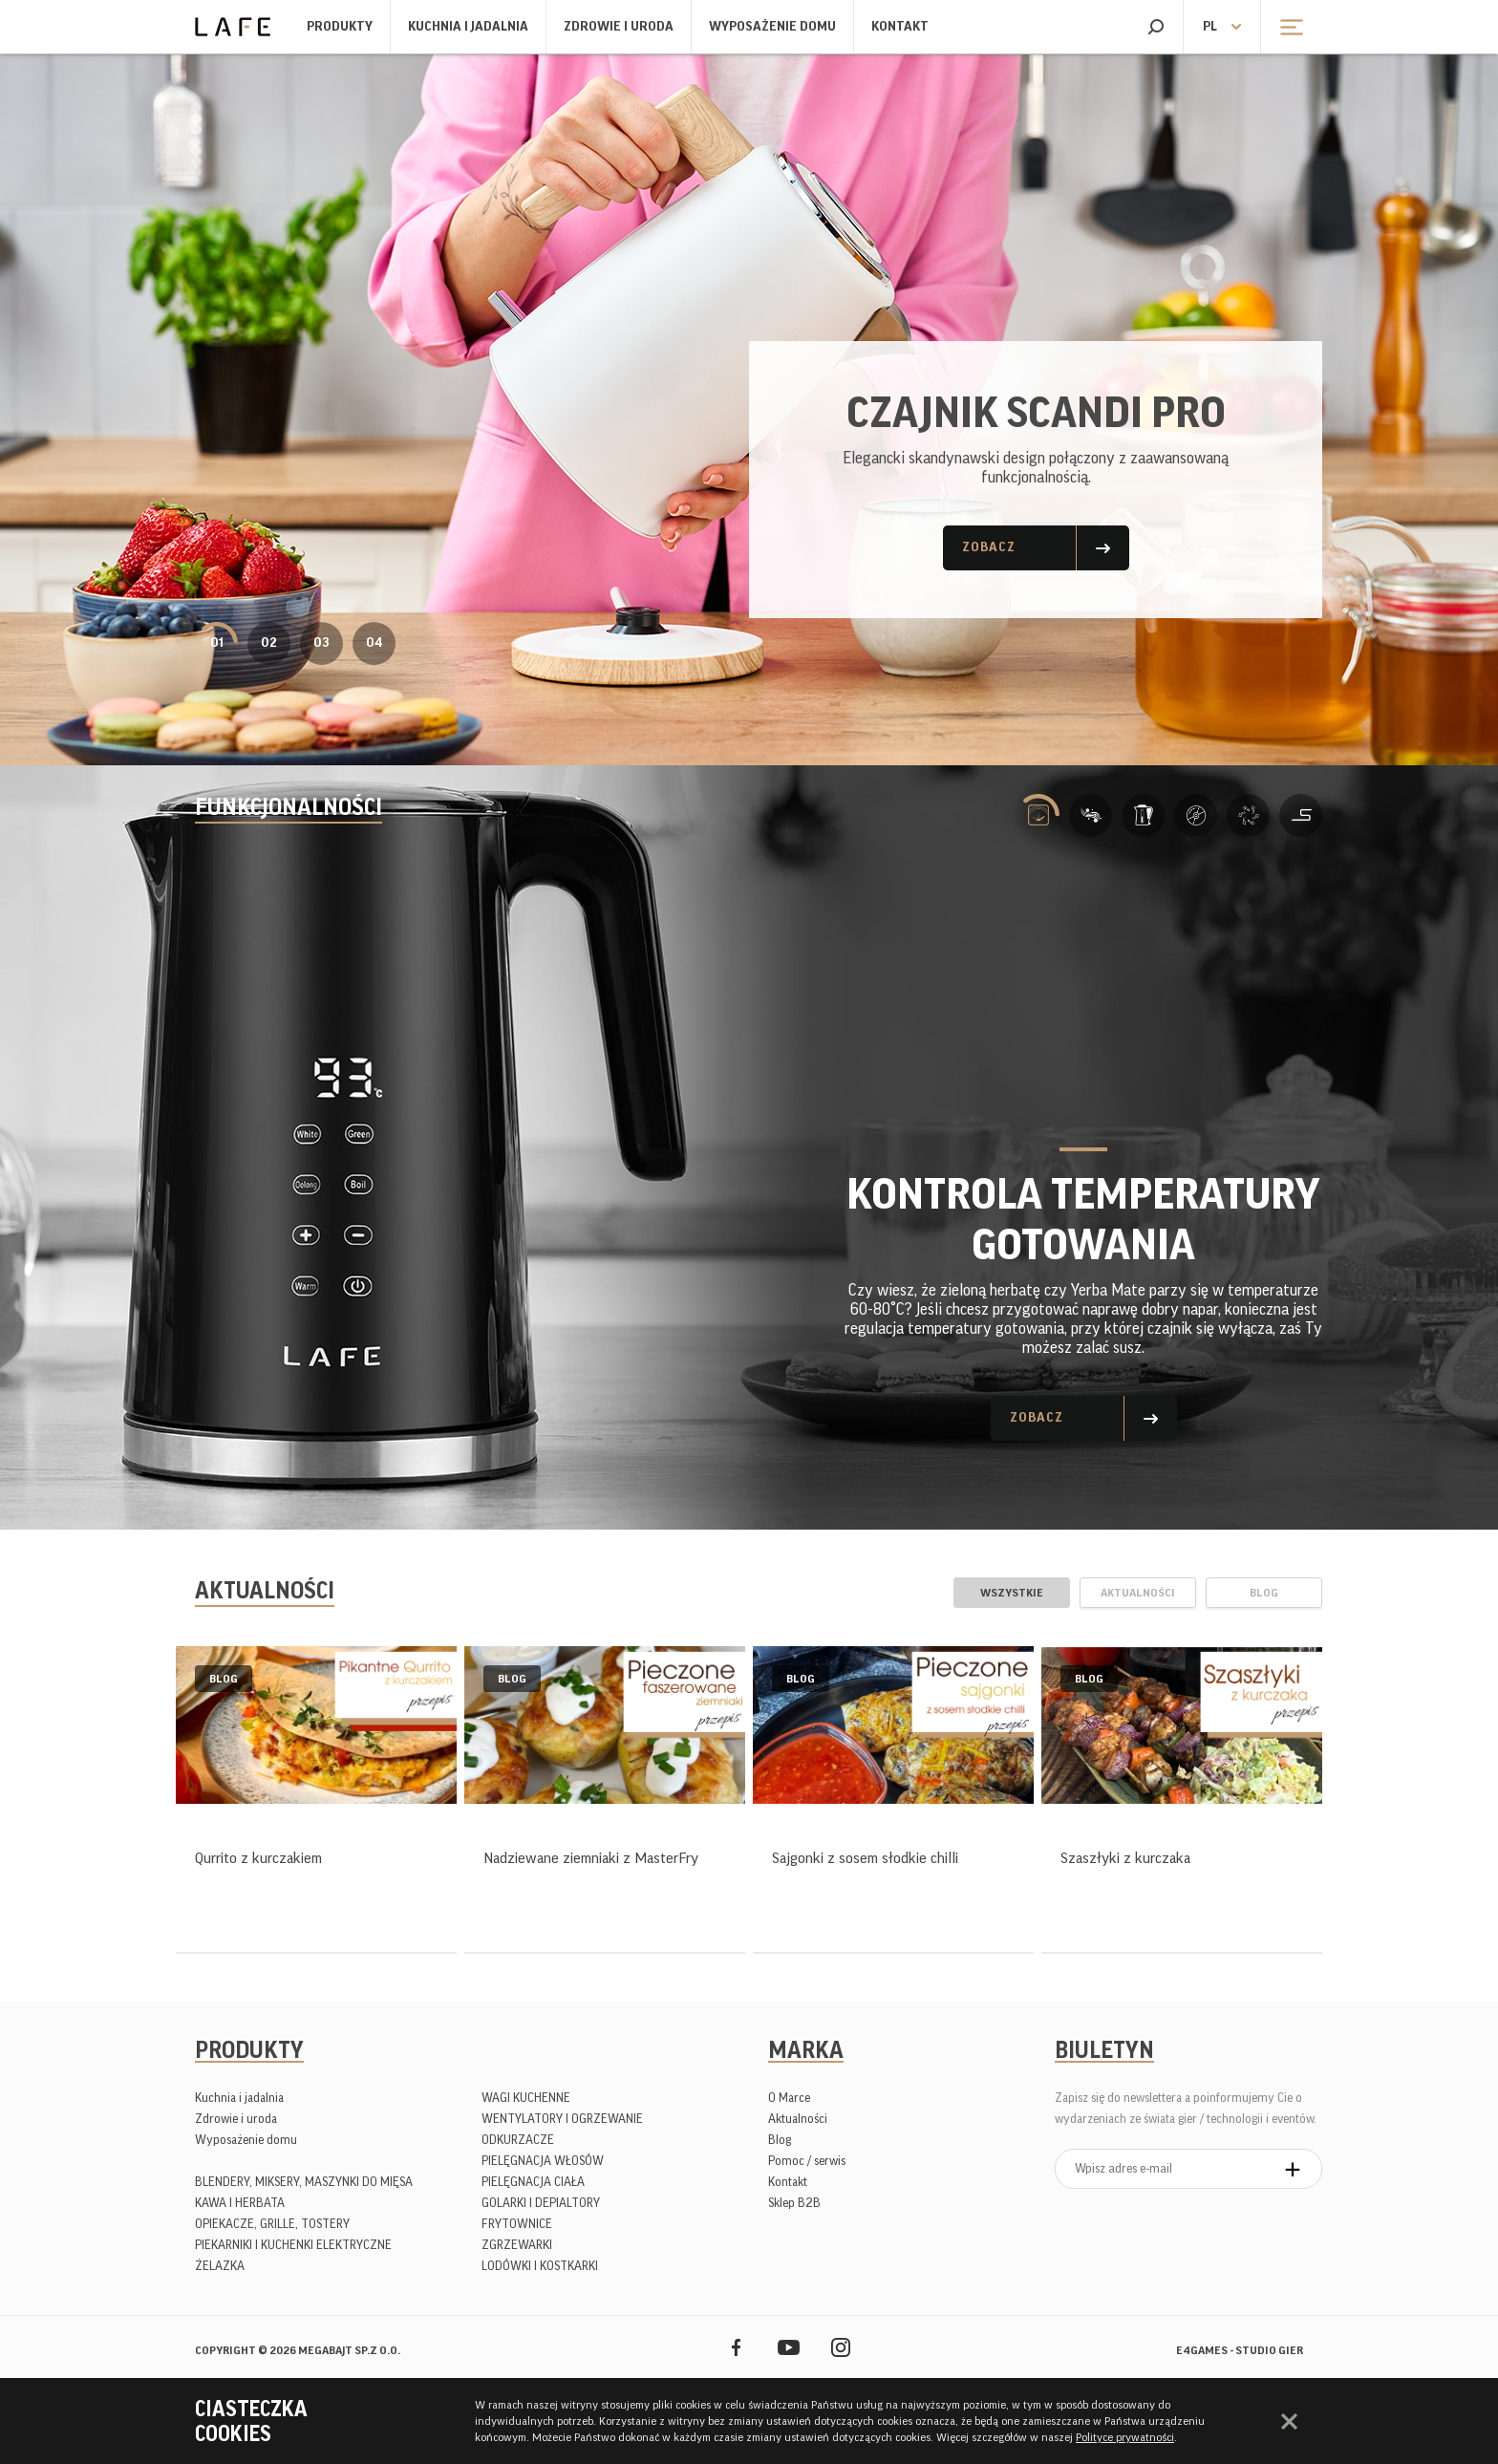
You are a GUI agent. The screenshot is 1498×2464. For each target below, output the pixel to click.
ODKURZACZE (518, 2139)
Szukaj (1155, 27)
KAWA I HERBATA (240, 2202)
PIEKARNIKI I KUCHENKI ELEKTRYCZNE (293, 2245)
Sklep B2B (794, 2202)
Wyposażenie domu (772, 26)
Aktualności (797, 2118)
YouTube (789, 2347)
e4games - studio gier (1239, 2350)
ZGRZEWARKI (517, 2245)
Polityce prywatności (1125, 2437)
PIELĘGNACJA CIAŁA (533, 2181)
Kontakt (900, 26)
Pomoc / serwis (806, 2160)
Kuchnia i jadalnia (468, 26)
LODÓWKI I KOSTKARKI (540, 2266)
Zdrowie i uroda (619, 26)
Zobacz (989, 547)
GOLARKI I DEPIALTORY (541, 2202)
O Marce (789, 2097)
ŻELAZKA (220, 2266)
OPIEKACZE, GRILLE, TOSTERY (272, 2224)
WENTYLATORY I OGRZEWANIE (562, 2118)
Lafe (232, 27)
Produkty (340, 26)
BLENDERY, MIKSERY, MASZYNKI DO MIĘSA (304, 2181)
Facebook (736, 2347)
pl (1210, 26)
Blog (779, 2139)
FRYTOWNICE (517, 2224)
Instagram (841, 2347)
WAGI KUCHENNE (526, 2097)
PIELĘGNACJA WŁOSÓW (543, 2160)
